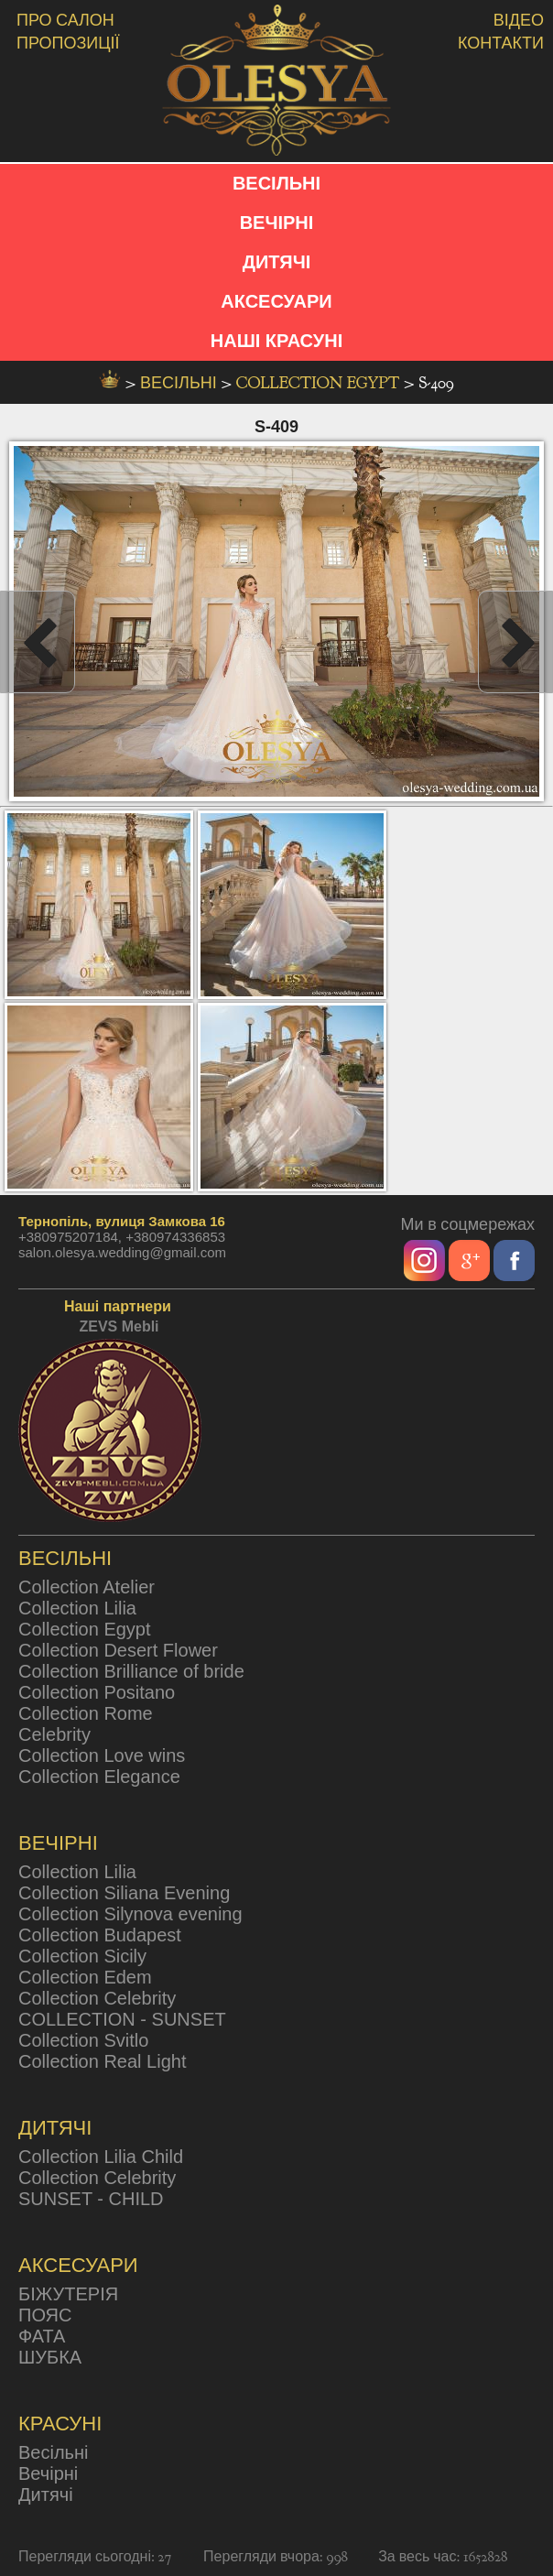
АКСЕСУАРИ (276, 301)
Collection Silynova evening (130, 1914)
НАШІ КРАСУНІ (276, 341)
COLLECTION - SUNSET (122, 2019)
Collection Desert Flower (118, 1650)
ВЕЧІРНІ (277, 222)
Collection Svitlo (83, 2040)
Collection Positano (96, 1692)
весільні (180, 383)
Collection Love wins (101, 1755)
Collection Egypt (320, 383)
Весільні (53, 2452)
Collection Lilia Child (100, 2157)
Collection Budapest (99, 1935)
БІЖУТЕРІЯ (68, 2294)
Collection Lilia (77, 1608)
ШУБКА (49, 2357)
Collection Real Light (102, 2061)
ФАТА (41, 2336)
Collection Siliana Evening (124, 1893)
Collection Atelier (86, 1587)
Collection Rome (85, 1713)
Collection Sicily (82, 1956)
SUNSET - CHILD (91, 2199)
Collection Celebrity (97, 1998)
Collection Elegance (99, 1776)
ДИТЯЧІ (277, 262)
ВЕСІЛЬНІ (276, 183)
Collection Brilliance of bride (131, 1671)
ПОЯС (44, 2315)
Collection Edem (85, 1977)
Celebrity (54, 1734)
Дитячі (45, 2494)
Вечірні (48, 2473)
